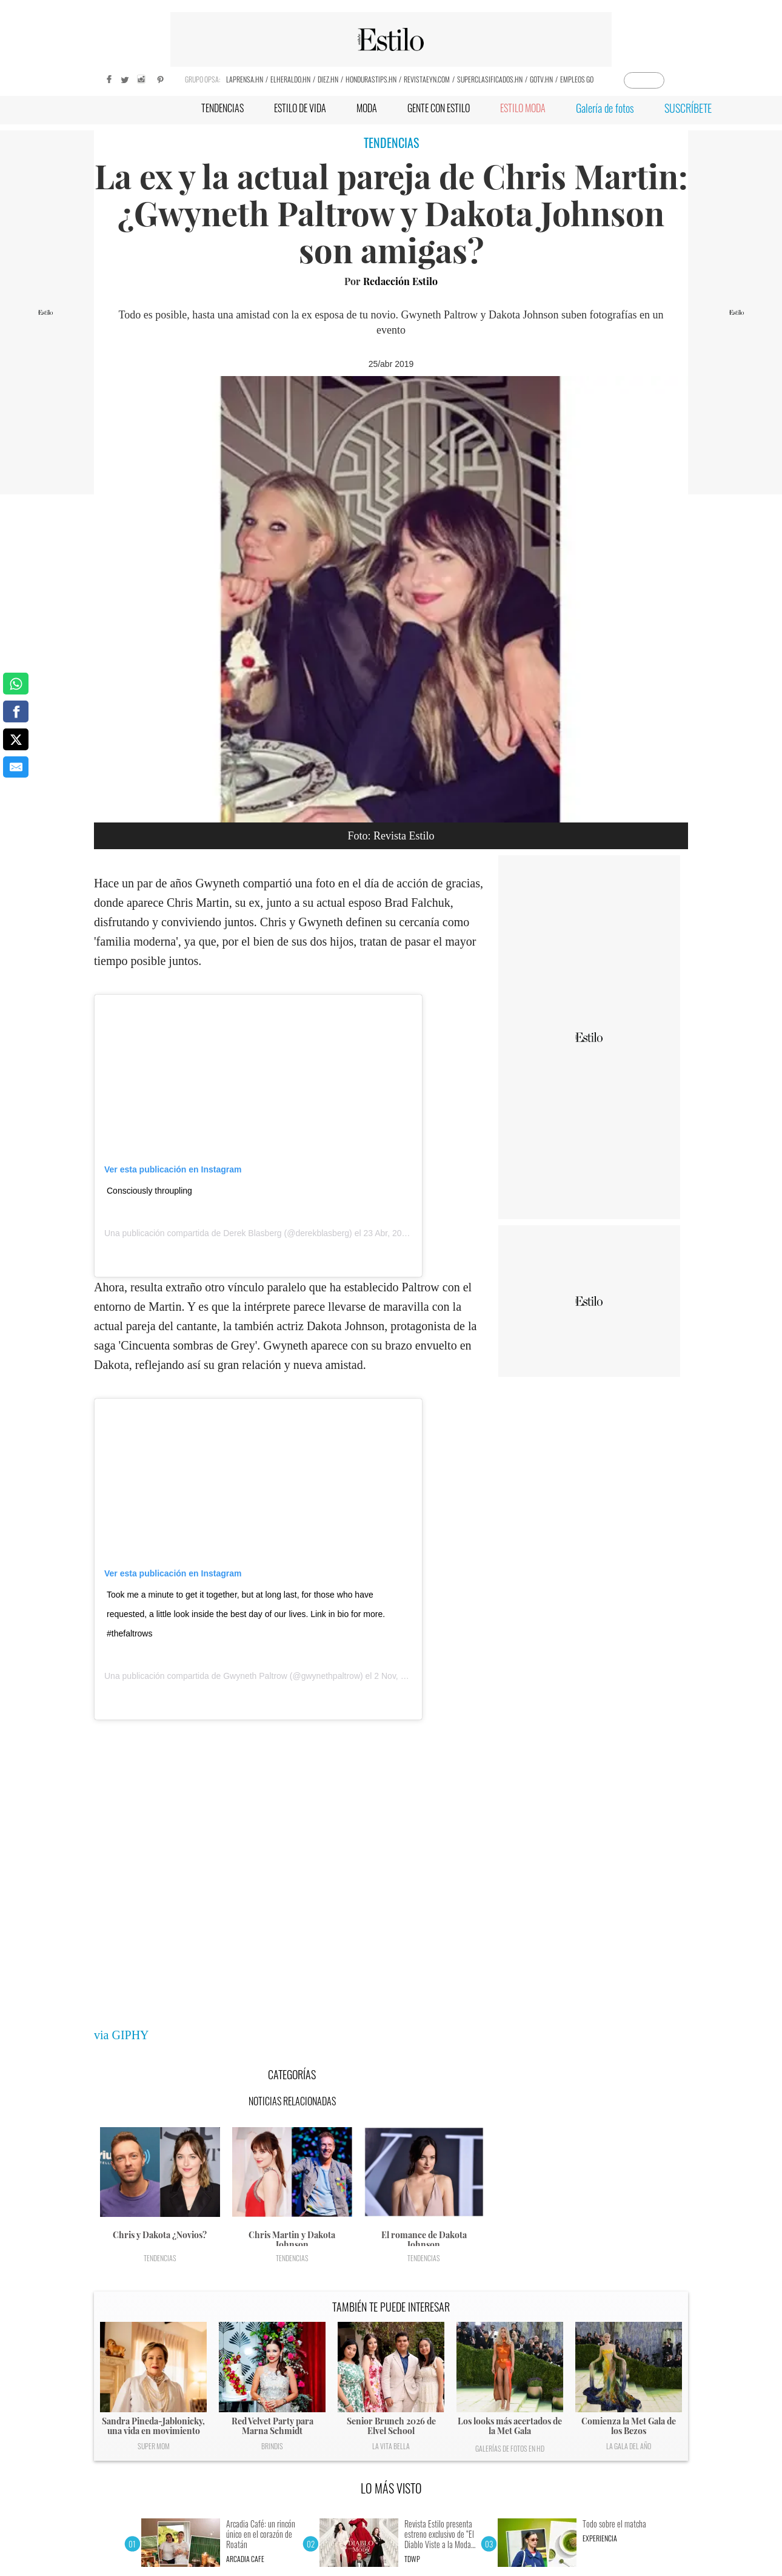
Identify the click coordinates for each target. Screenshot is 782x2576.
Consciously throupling (149, 1191)
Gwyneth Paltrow (255, 1676)
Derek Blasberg (252, 1233)
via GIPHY (121, 2035)
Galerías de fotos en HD (509, 2448)
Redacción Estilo (400, 281)
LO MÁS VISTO (391, 2488)
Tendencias (160, 2258)
